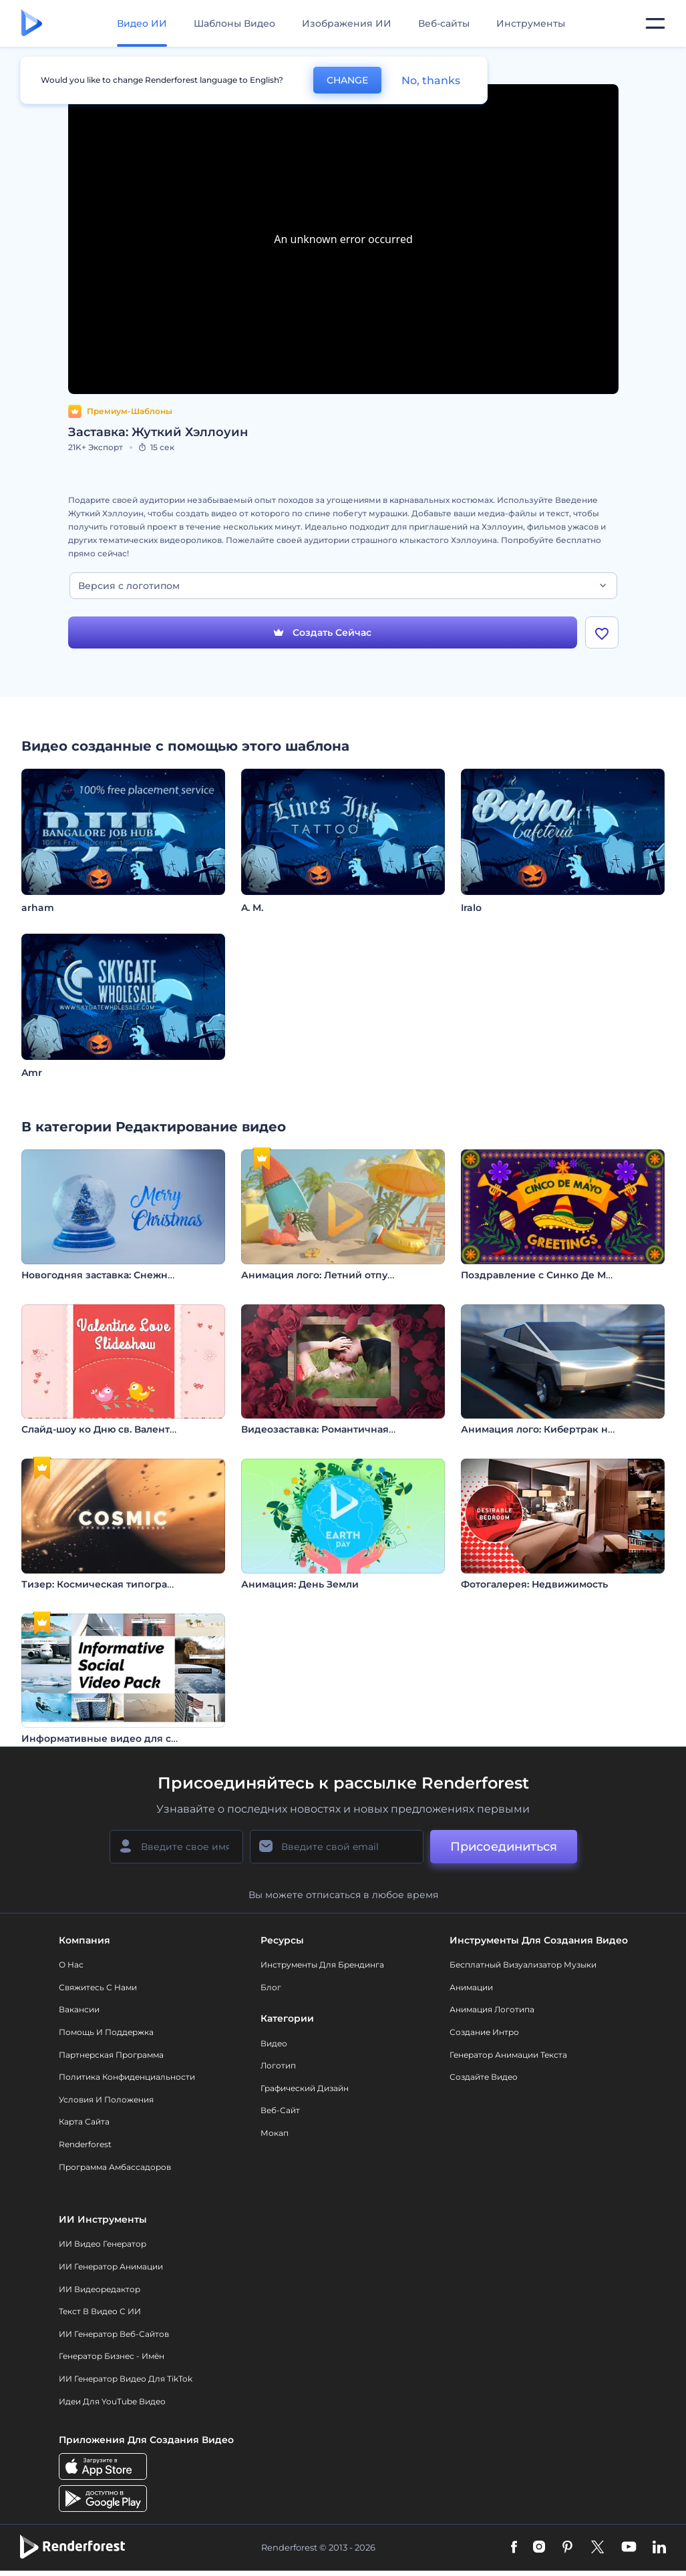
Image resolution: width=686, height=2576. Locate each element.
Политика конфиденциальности (127, 2077)
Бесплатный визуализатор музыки (523, 1965)
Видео (274, 2043)
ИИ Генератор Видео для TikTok (125, 2379)
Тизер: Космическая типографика (107, 1584)
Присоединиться (503, 1846)
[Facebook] (514, 2548)
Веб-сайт (280, 2110)
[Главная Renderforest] (31, 23)
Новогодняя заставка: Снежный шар (113, 1275)
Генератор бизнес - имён (111, 2356)
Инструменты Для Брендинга (322, 1965)
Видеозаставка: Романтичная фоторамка (344, 1429)
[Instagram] (539, 2548)
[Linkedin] (659, 2548)
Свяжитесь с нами (98, 1987)
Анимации (471, 1987)
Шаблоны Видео (234, 23)
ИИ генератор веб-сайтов (114, 2334)
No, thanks (430, 80)
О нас (71, 1965)
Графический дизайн (305, 2088)
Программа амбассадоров (115, 2167)
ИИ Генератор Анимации (111, 2266)
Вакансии (79, 2009)
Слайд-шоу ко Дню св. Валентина (104, 1429)
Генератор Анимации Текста (508, 2055)
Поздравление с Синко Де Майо (542, 1275)
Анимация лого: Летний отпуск (320, 1275)
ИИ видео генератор (102, 2244)
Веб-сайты (444, 23)
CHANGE (347, 80)
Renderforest (85, 2144)
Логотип (278, 2065)
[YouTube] (629, 2548)
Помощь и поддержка (106, 2032)
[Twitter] (597, 2548)
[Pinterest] (567, 2548)
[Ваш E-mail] (336, 1846)
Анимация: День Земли (300, 1584)
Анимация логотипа (492, 2009)
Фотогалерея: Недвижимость (534, 1584)
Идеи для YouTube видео (112, 2401)
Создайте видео (484, 2077)
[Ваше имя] (176, 1846)
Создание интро (484, 2032)
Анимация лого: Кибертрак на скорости (562, 1429)
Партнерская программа (111, 2055)
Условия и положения (106, 2099)
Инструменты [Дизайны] (530, 23)
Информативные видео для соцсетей (116, 1738)
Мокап (275, 2133)
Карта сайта (84, 2122)
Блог (271, 1987)
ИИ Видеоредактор (99, 2289)
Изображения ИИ (346, 23)
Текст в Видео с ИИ (100, 2311)
